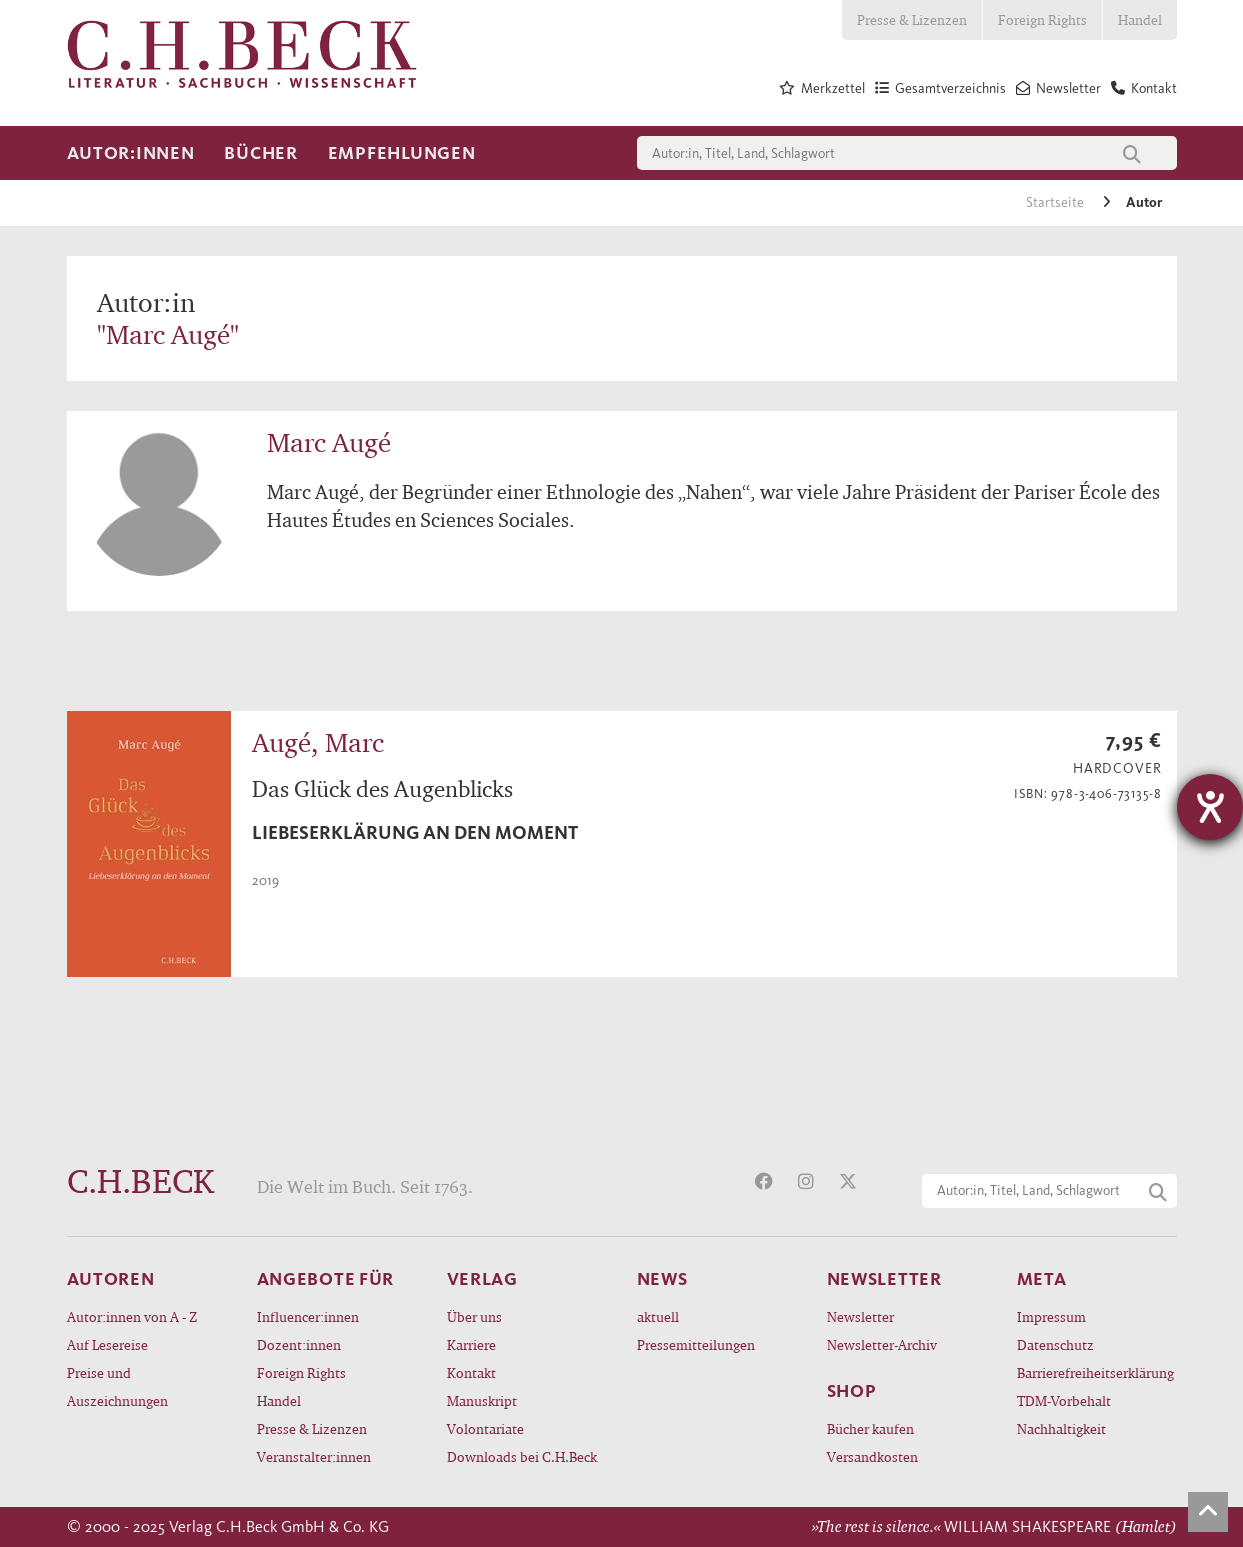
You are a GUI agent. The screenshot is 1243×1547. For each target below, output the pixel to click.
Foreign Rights (1042, 19)
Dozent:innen (299, 1344)
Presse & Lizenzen (912, 19)
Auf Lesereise (107, 1344)
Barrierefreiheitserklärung (1095, 1372)
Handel (1140, 19)
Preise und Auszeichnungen (117, 1386)
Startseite (1056, 202)
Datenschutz (1055, 1344)
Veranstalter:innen (314, 1456)
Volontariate (485, 1428)
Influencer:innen (308, 1316)
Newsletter (860, 1316)
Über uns (474, 1316)
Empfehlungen (402, 153)
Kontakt (471, 1372)
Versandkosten (872, 1456)
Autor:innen (131, 153)
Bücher (260, 153)
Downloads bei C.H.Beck (522, 1456)
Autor (1144, 202)
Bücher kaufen (870, 1428)
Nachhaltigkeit (1061, 1428)
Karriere (471, 1344)
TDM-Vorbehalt (1064, 1400)
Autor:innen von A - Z (132, 1316)
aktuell (658, 1316)
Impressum (1051, 1316)
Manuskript (482, 1400)
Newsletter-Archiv (882, 1344)
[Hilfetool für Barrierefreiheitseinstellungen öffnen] (1210, 807)
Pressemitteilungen (696, 1344)
